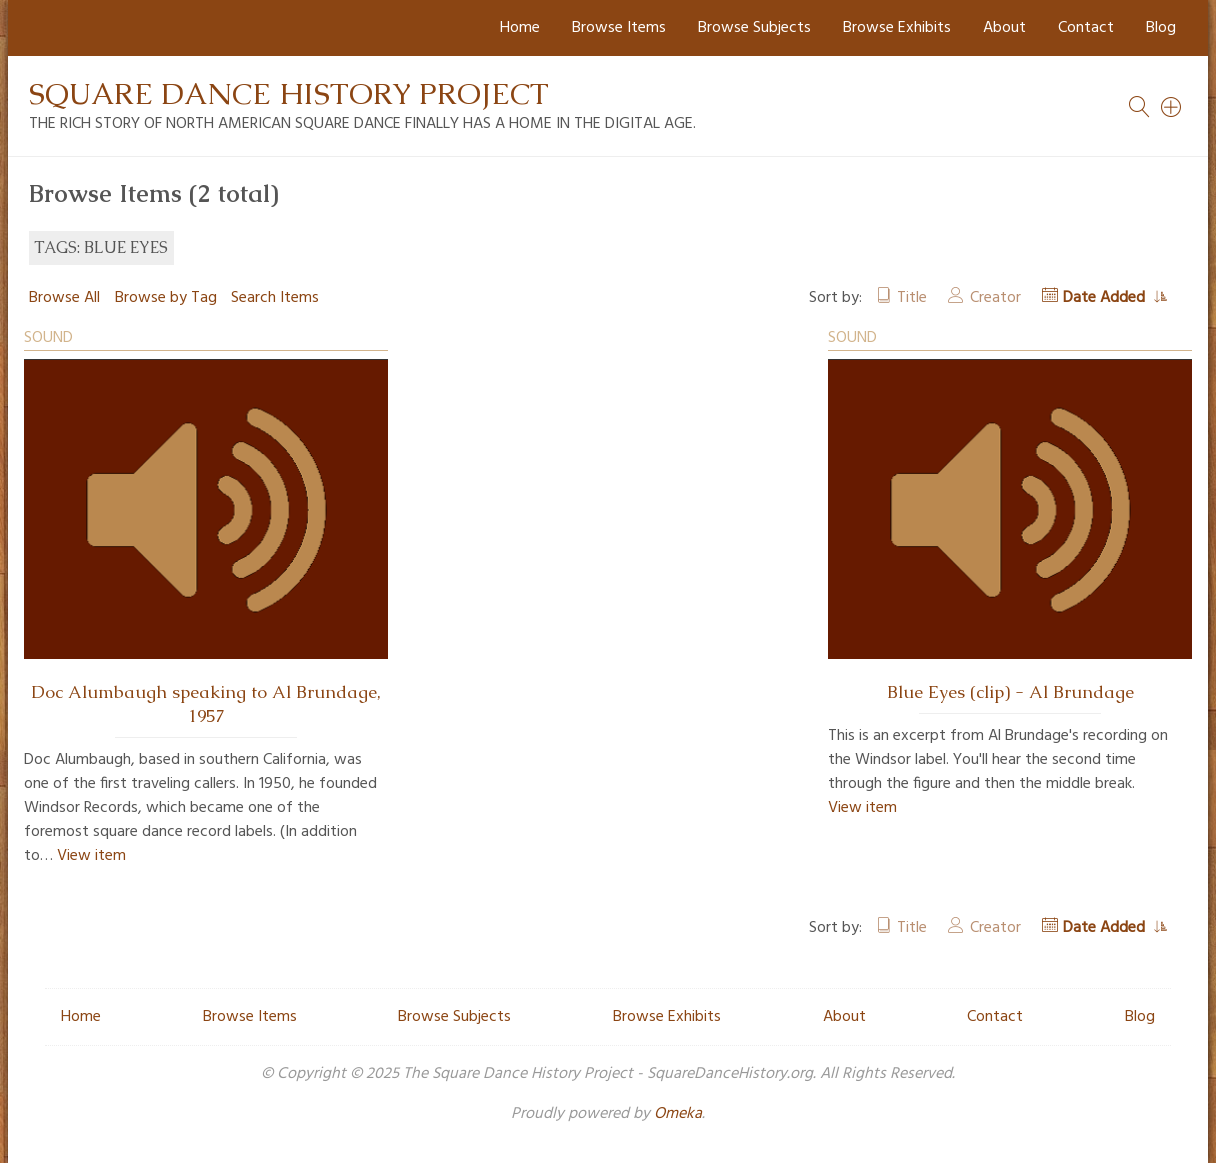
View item (91, 856)
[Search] (1172, 107)
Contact (1086, 28)
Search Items (275, 298)
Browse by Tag (166, 298)
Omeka (678, 1114)
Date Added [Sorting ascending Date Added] (1106, 298)
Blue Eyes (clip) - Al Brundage (1010, 692)
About (1004, 28)
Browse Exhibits (897, 28)
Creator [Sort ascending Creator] (995, 298)
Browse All (64, 298)
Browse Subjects (754, 28)
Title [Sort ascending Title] (912, 298)
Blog (1161, 28)
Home (520, 28)
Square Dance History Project (289, 93)
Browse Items (619, 28)
